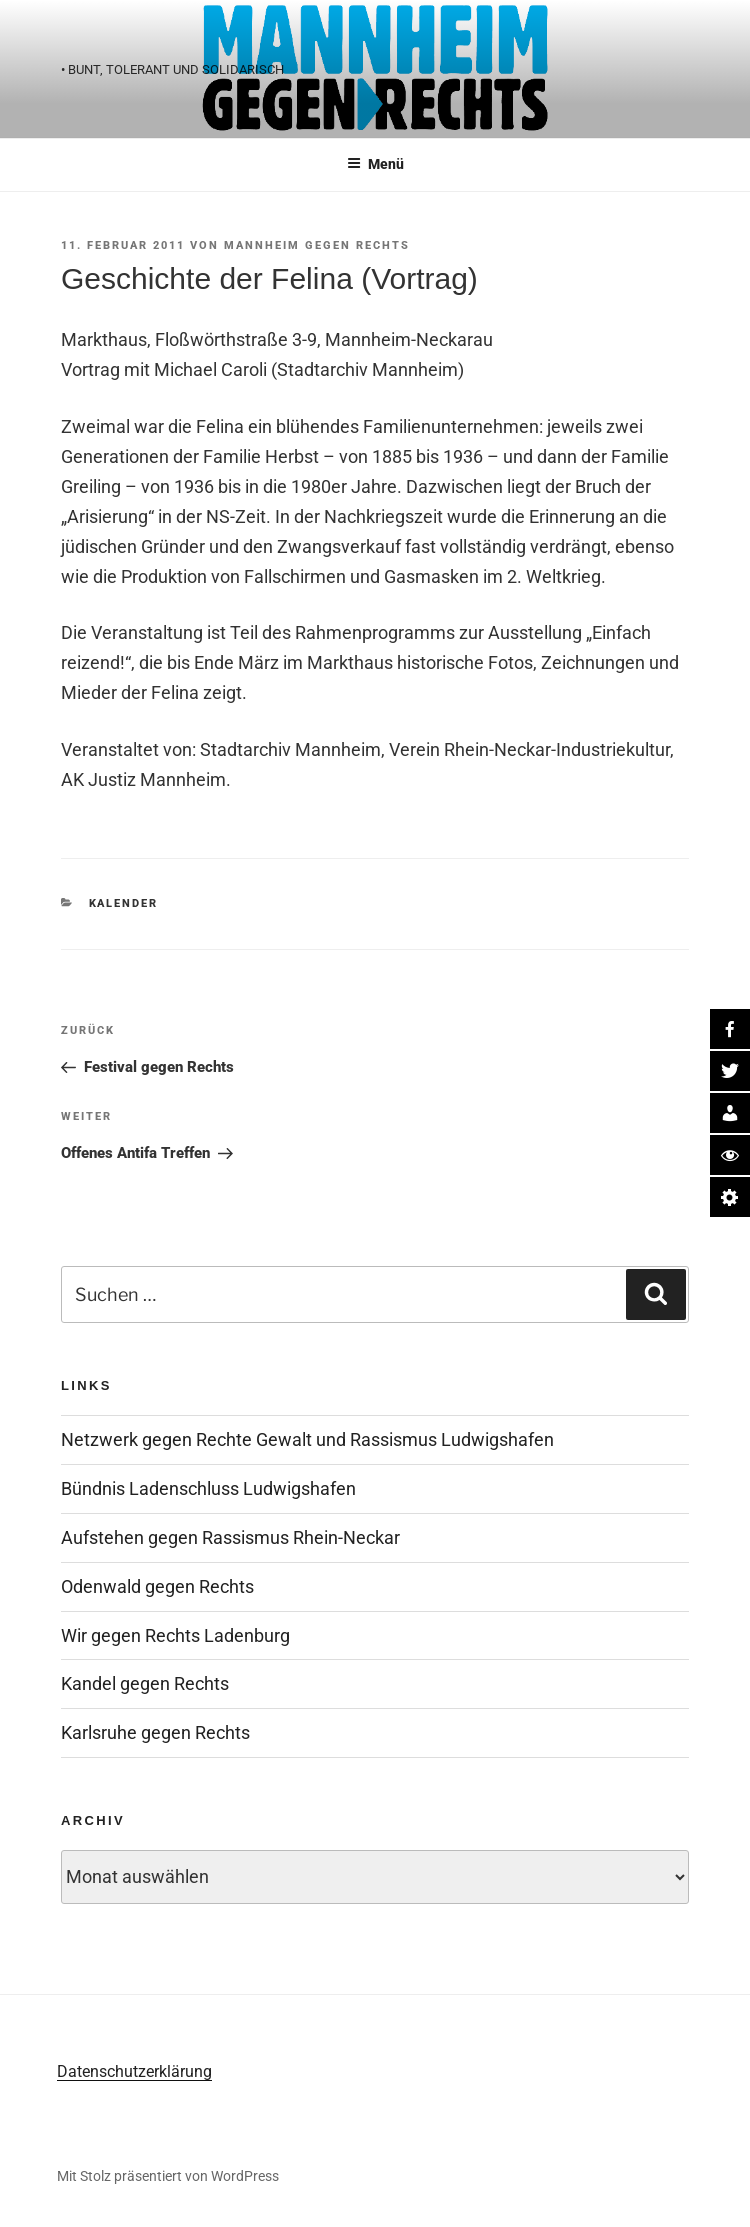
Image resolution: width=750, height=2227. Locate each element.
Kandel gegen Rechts (145, 1683)
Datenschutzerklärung (134, 2071)
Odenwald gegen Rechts (157, 1586)
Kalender (124, 903)
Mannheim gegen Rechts (317, 245)
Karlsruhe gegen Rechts (155, 1732)
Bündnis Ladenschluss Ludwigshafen (208, 1488)
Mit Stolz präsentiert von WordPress (168, 2176)
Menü (375, 164)
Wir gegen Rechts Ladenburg (175, 1635)
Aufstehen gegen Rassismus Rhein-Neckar (230, 1537)
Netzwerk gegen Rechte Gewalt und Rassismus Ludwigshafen (307, 1439)
